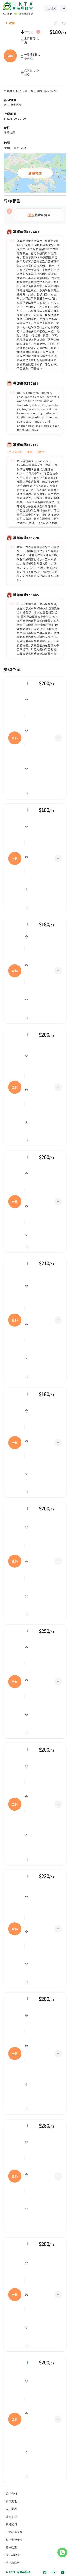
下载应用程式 (14, 2532)
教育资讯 (11, 2501)
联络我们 (11, 2524)
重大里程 (11, 2516)
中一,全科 (28, 32)
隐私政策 (11, 2547)
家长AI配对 (13, 2555)
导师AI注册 (13, 2562)
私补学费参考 (14, 2539)
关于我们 (11, 2493)
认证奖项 (11, 2509)
